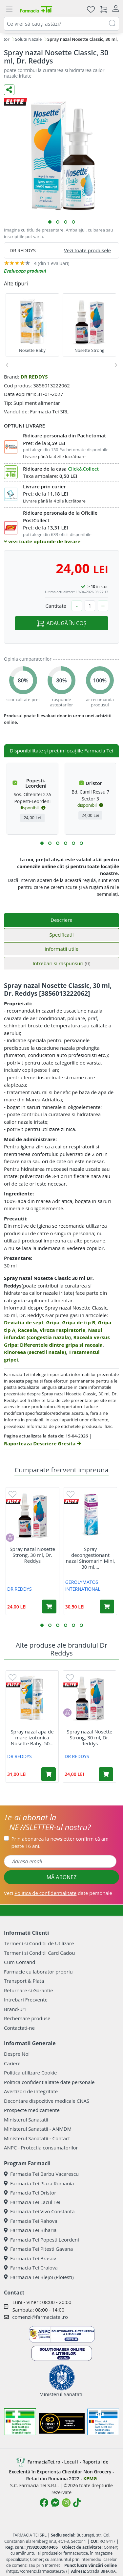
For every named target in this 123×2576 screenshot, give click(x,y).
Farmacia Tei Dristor (30, 2192)
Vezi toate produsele (87, 250)
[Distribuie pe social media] (9, 90)
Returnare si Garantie (28, 1990)
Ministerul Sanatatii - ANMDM (38, 2128)
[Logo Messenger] (55, 2502)
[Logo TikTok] (77, 2502)
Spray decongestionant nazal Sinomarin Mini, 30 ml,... (90, 1558)
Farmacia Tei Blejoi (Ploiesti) (39, 2277)
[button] (50, 222)
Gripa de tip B (78, 1322)
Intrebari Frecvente (26, 1999)
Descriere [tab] (61, 920)
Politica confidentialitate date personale (49, 2082)
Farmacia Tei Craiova (31, 2267)
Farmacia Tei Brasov (30, 2258)
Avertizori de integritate (31, 2091)
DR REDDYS (34, 376)
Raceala (27, 1330)
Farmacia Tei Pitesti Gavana (38, 2248)
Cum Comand (19, 1962)
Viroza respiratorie (63, 1330)
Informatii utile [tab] (61, 948)
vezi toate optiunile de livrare (42, 541)
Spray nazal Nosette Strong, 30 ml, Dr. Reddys (32, 1555)
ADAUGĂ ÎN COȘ (61, 623)
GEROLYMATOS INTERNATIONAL (82, 1585)
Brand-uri (15, 2009)
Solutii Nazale (28, 39)
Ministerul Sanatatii (26, 2119)
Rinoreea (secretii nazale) (35, 1352)
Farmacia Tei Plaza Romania (39, 2183)
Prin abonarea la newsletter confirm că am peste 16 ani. (60, 1842)
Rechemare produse (27, 2018)
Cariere (12, 2063)
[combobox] (61, 24)
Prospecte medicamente (32, 2110)
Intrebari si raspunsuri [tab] (61, 963)
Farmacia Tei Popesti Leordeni (41, 2239)
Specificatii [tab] (61, 934)
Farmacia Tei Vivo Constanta (39, 2211)
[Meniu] (9, 9)
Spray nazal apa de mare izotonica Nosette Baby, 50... (31, 1737)
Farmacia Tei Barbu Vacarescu (41, 2174)
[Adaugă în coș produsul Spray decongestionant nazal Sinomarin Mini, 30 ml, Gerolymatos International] (107, 1606)
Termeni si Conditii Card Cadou (39, 1953)
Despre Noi (17, 2053)
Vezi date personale (58, 1893)
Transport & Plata (24, 1980)
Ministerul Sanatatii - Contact (37, 2138)
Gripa (53, 1322)
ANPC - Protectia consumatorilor (41, 2147)
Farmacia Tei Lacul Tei (32, 2202)
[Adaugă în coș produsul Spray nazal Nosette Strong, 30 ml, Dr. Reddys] (49, 1606)
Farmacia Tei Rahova (30, 2221)
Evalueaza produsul (25, 271)
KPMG (90, 2478)
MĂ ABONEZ (62, 1877)
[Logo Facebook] (44, 2502)
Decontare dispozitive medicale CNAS (46, 2101)
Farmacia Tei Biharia (30, 2230)
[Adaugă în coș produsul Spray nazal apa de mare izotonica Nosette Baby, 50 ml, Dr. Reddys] (48, 1774)
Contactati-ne (19, 2027)
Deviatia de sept (24, 1322)
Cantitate (55, 605)
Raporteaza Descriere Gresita (42, 1443)
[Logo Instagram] (66, 2502)
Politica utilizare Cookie (30, 2072)
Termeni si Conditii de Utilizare (39, 1943)
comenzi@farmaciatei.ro (40, 2317)
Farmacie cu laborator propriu (38, 1971)
